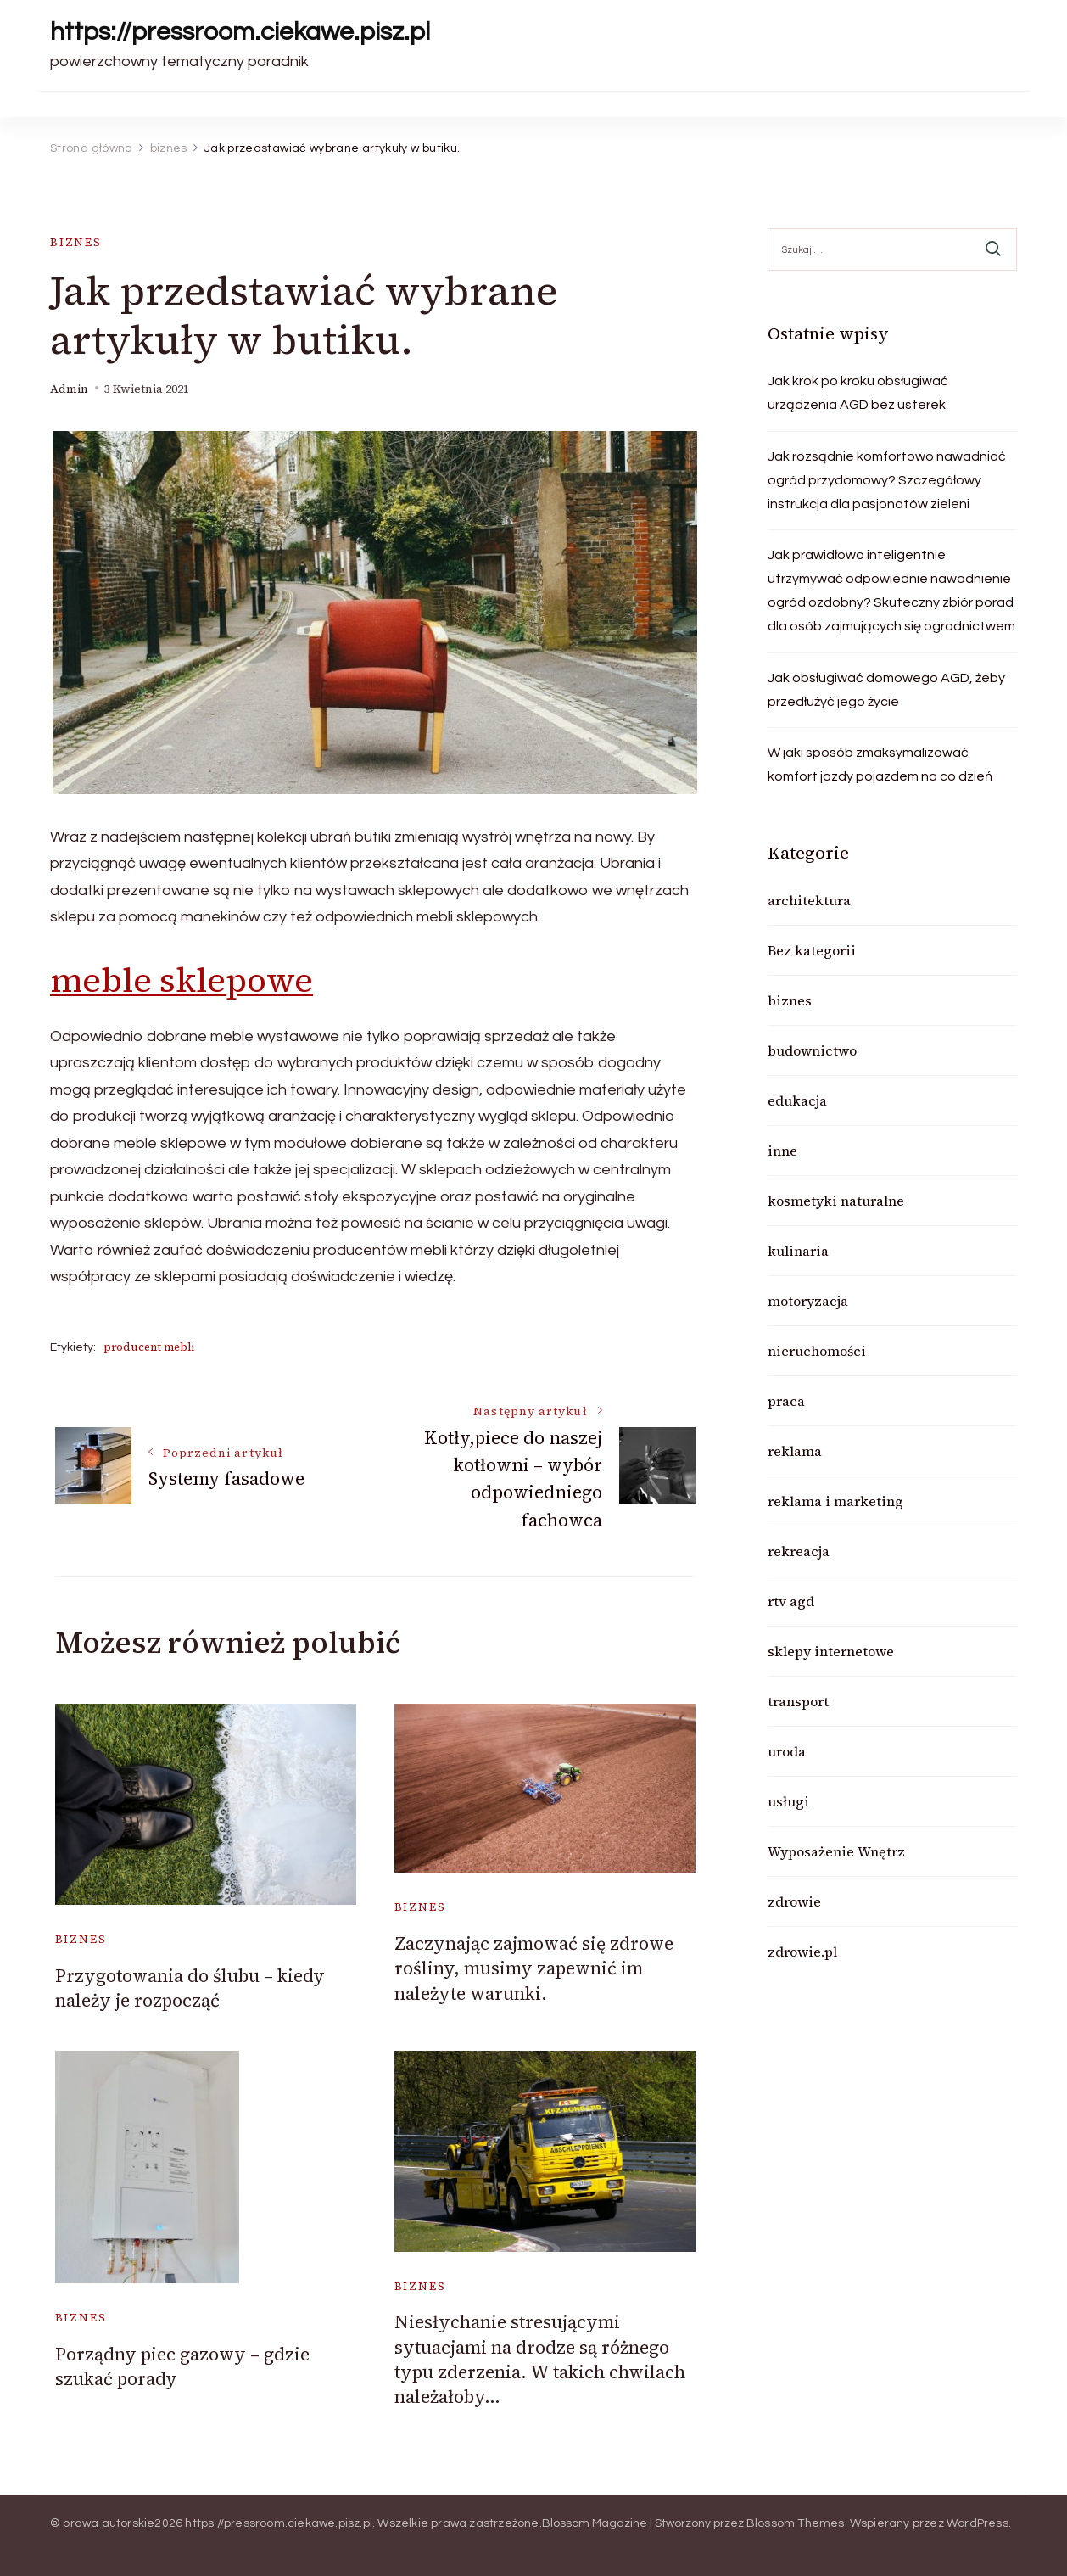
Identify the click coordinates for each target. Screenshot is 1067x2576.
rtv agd (791, 1601)
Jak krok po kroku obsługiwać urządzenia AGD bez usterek (858, 393)
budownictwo (812, 1050)
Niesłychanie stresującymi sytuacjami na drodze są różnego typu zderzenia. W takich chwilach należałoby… (539, 2359)
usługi (788, 1801)
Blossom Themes (795, 2523)
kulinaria (798, 1250)
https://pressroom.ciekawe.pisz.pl (240, 32)
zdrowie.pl (802, 1951)
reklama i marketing (835, 1501)
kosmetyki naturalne (836, 1200)
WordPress (977, 2523)
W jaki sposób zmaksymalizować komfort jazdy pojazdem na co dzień (880, 764)
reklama (795, 1451)
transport (798, 1701)
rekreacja (799, 1551)
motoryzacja (808, 1300)
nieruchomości (817, 1350)
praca (786, 1401)
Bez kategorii (812, 950)
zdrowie (794, 1901)
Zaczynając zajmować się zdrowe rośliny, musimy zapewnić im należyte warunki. (533, 1968)
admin (69, 389)
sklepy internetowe (831, 1651)
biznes (76, 242)
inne (782, 1150)
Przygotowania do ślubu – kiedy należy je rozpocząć (190, 1988)
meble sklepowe (181, 980)
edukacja (797, 1100)
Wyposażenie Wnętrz (836, 1851)
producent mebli (148, 1347)
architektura (809, 900)
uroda (787, 1751)
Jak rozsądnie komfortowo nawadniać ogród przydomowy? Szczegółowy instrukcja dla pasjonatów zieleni (887, 480)
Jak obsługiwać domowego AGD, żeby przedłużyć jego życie (886, 689)
